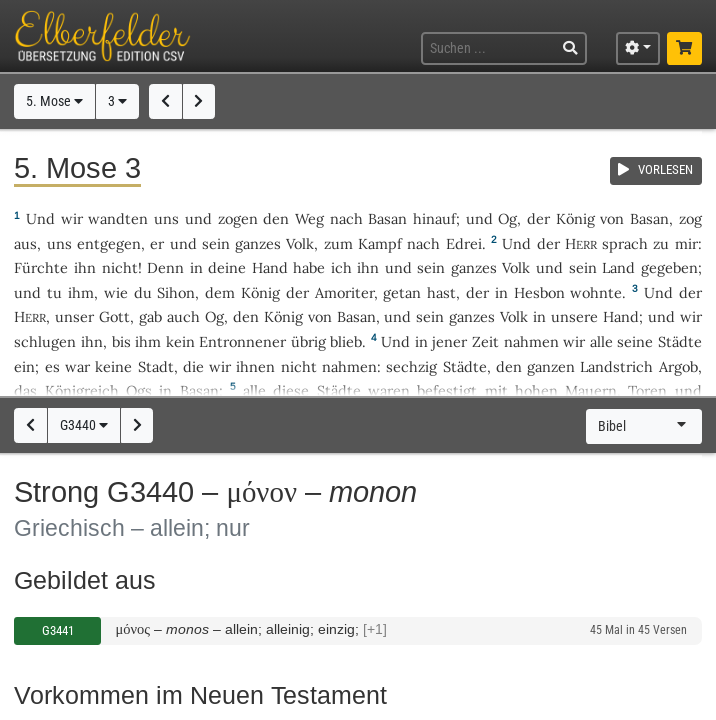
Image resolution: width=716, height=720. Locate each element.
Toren (647, 390)
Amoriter (344, 292)
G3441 (58, 630)
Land (618, 267)
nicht (120, 267)
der (477, 292)
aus (25, 243)
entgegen (109, 243)
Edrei (464, 243)
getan (402, 292)
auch (183, 316)
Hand (270, 267)
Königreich (82, 390)
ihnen (255, 366)
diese (291, 390)
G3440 (84, 425)
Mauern (591, 390)
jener (449, 341)
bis (121, 341)
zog (690, 218)
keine (113, 366)
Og (507, 218)
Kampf (380, 243)
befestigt (447, 390)
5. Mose (54, 101)
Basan (387, 218)
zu (661, 243)
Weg (309, 218)
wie (116, 292)
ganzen (551, 366)
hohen (536, 390)
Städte (680, 341)
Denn (165, 267)
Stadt (156, 366)
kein (180, 341)
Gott (114, 316)
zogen (238, 218)
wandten (118, 218)
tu (54, 292)
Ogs (139, 390)
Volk (300, 243)
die (193, 366)
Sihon (176, 292)
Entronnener (242, 341)
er (157, 243)
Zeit (485, 341)
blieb (346, 341)
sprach (625, 243)
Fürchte (41, 267)
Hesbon (539, 292)
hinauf (434, 218)
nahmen (531, 341)
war (77, 366)
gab (150, 316)
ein (24, 366)
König (575, 218)
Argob (678, 366)
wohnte (596, 292)
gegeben (669, 267)
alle (601, 341)
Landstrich (616, 366)
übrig (308, 341)
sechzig (411, 366)
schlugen (45, 341)
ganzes (258, 243)
